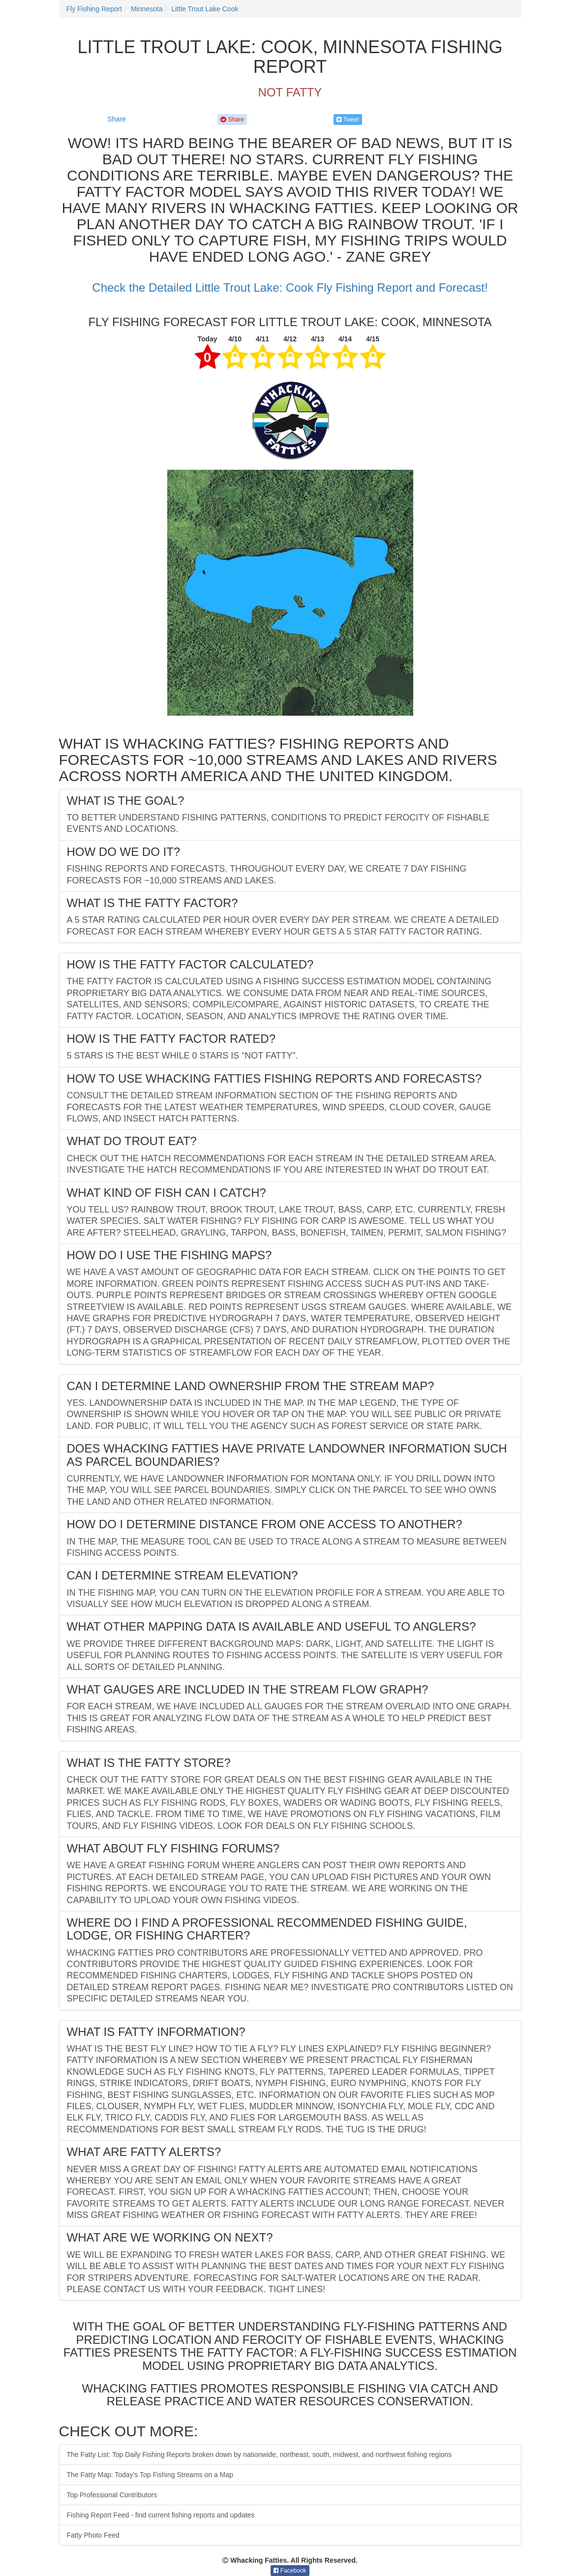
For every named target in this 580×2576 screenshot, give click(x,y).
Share (116, 119)
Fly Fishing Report (94, 9)
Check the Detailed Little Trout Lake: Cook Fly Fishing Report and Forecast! (290, 287)
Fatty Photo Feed (93, 2535)
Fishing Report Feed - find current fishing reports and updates (161, 2515)
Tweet (347, 119)
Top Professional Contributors (112, 2495)
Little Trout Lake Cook (204, 9)
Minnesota (147, 9)
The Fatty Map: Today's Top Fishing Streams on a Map (150, 2475)
